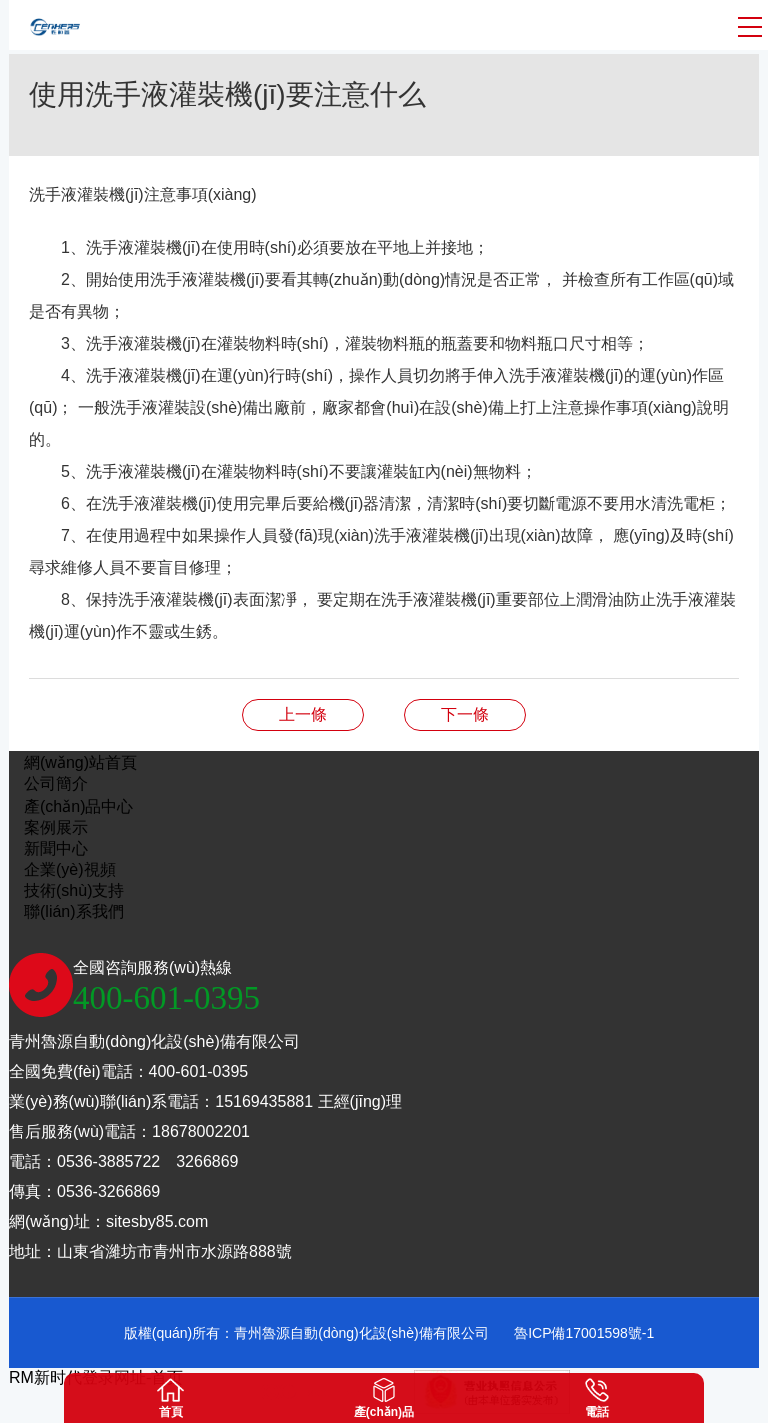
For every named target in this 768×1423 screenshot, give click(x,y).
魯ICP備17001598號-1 (584, 1333)
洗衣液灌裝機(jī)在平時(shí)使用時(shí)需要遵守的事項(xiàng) (465, 714)
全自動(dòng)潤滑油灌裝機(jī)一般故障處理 (303, 714)
